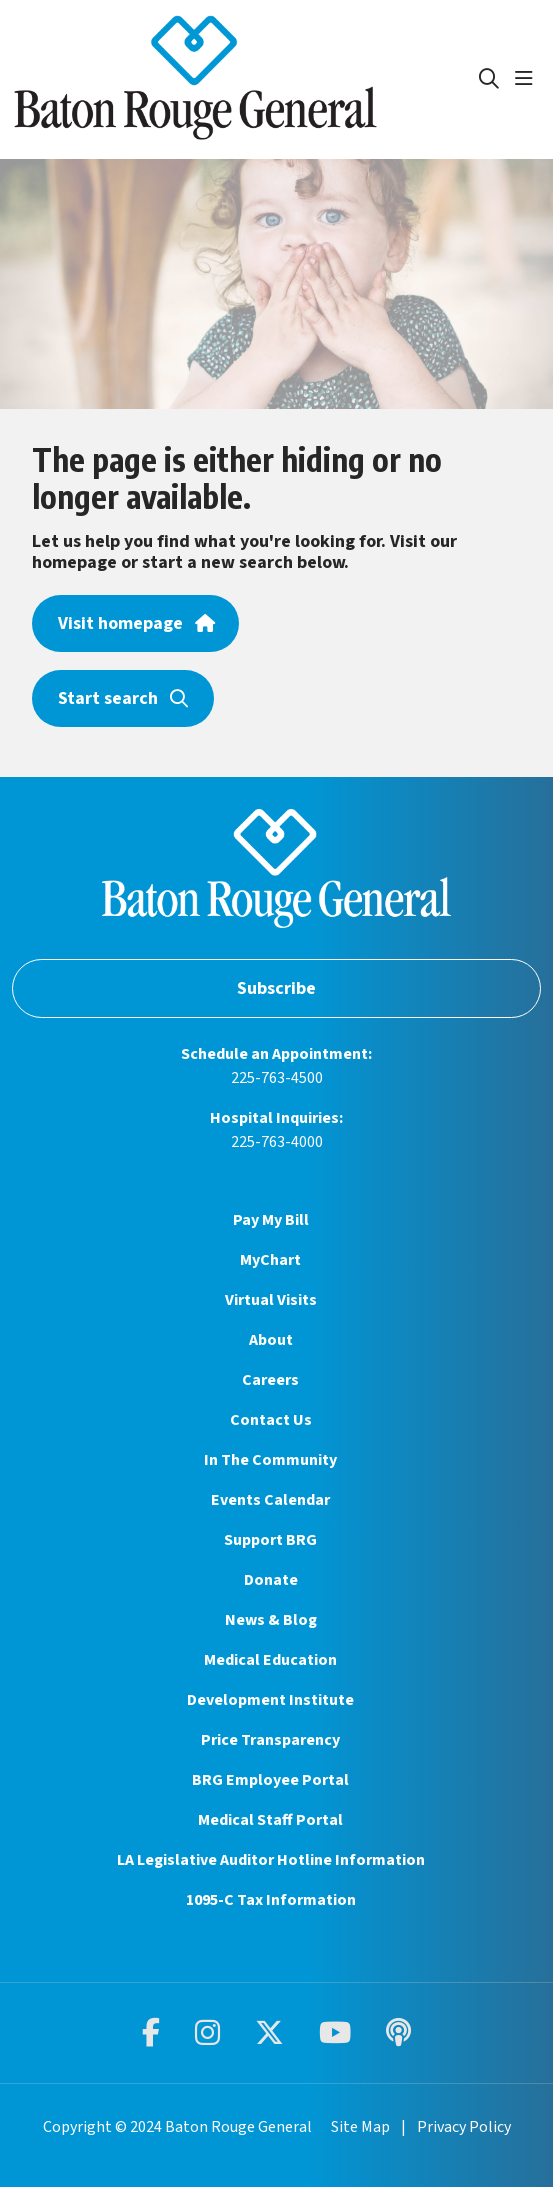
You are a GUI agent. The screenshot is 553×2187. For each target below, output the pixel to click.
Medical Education (270, 1660)
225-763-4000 (277, 1142)
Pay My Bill (271, 1220)
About (271, 1340)
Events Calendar (270, 1500)
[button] (528, 79)
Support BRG (270, 1540)
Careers (270, 1380)
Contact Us (271, 1420)
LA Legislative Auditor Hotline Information (271, 1860)
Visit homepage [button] (135, 623)
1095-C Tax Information (271, 1900)
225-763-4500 (277, 1078)
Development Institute (270, 1700)
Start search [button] (123, 698)
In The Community (270, 1460)
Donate (271, 1580)
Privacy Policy (464, 2127)
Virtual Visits (271, 1300)
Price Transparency (270, 1740)
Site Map (360, 2127)
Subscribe (276, 988)
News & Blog (271, 1620)
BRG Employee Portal (270, 1780)
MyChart (270, 1260)
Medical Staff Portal (270, 1820)
